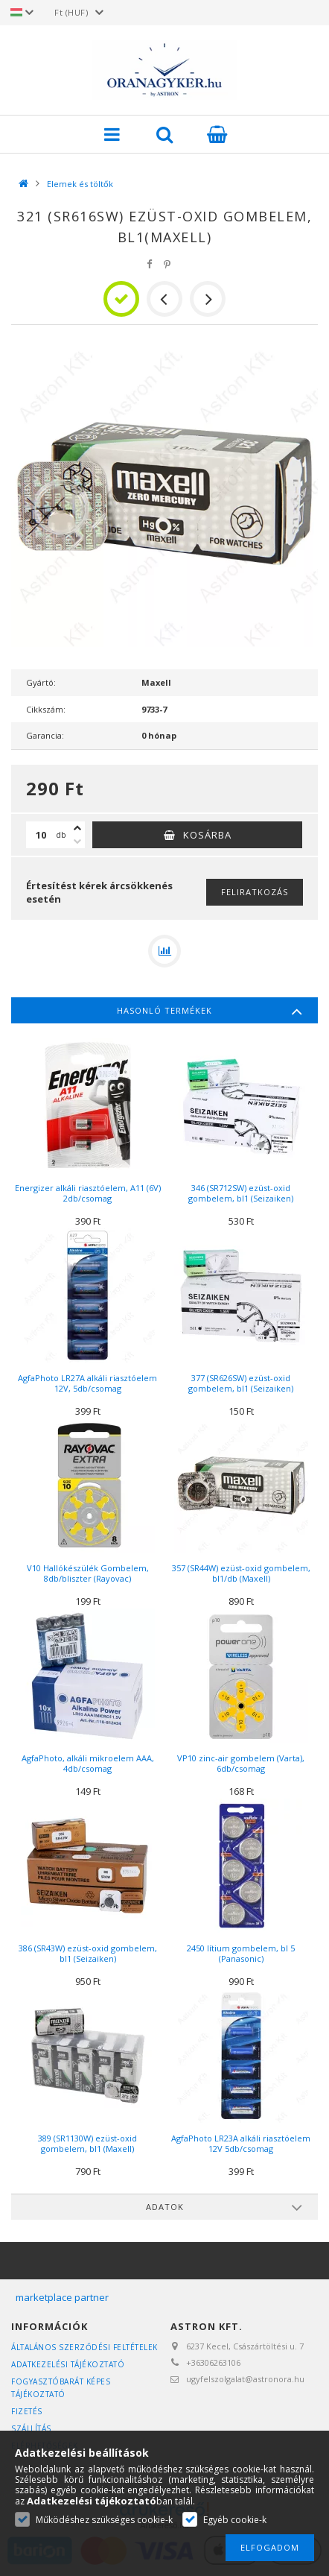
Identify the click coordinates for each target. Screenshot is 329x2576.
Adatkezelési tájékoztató (67, 2364)
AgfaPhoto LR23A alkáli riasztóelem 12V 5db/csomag (240, 2143)
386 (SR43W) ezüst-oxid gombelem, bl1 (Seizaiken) (88, 1953)
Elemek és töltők (80, 183)
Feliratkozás (254, 891)
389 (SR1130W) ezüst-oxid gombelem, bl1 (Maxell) (87, 2143)
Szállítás (31, 2428)
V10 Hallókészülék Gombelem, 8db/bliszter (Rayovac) (88, 1573)
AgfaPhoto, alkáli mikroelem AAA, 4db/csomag (88, 1763)
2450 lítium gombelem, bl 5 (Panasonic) (241, 1953)
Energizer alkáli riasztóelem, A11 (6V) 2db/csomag (88, 1193)
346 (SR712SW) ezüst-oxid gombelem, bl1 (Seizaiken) (240, 1193)
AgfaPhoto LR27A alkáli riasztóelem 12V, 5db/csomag (87, 1383)
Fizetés (26, 2411)
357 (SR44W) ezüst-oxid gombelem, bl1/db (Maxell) (241, 1573)
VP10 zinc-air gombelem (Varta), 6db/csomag (240, 1763)
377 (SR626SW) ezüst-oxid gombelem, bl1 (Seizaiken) (240, 1383)
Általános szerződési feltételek (84, 2347)
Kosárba (207, 835)
